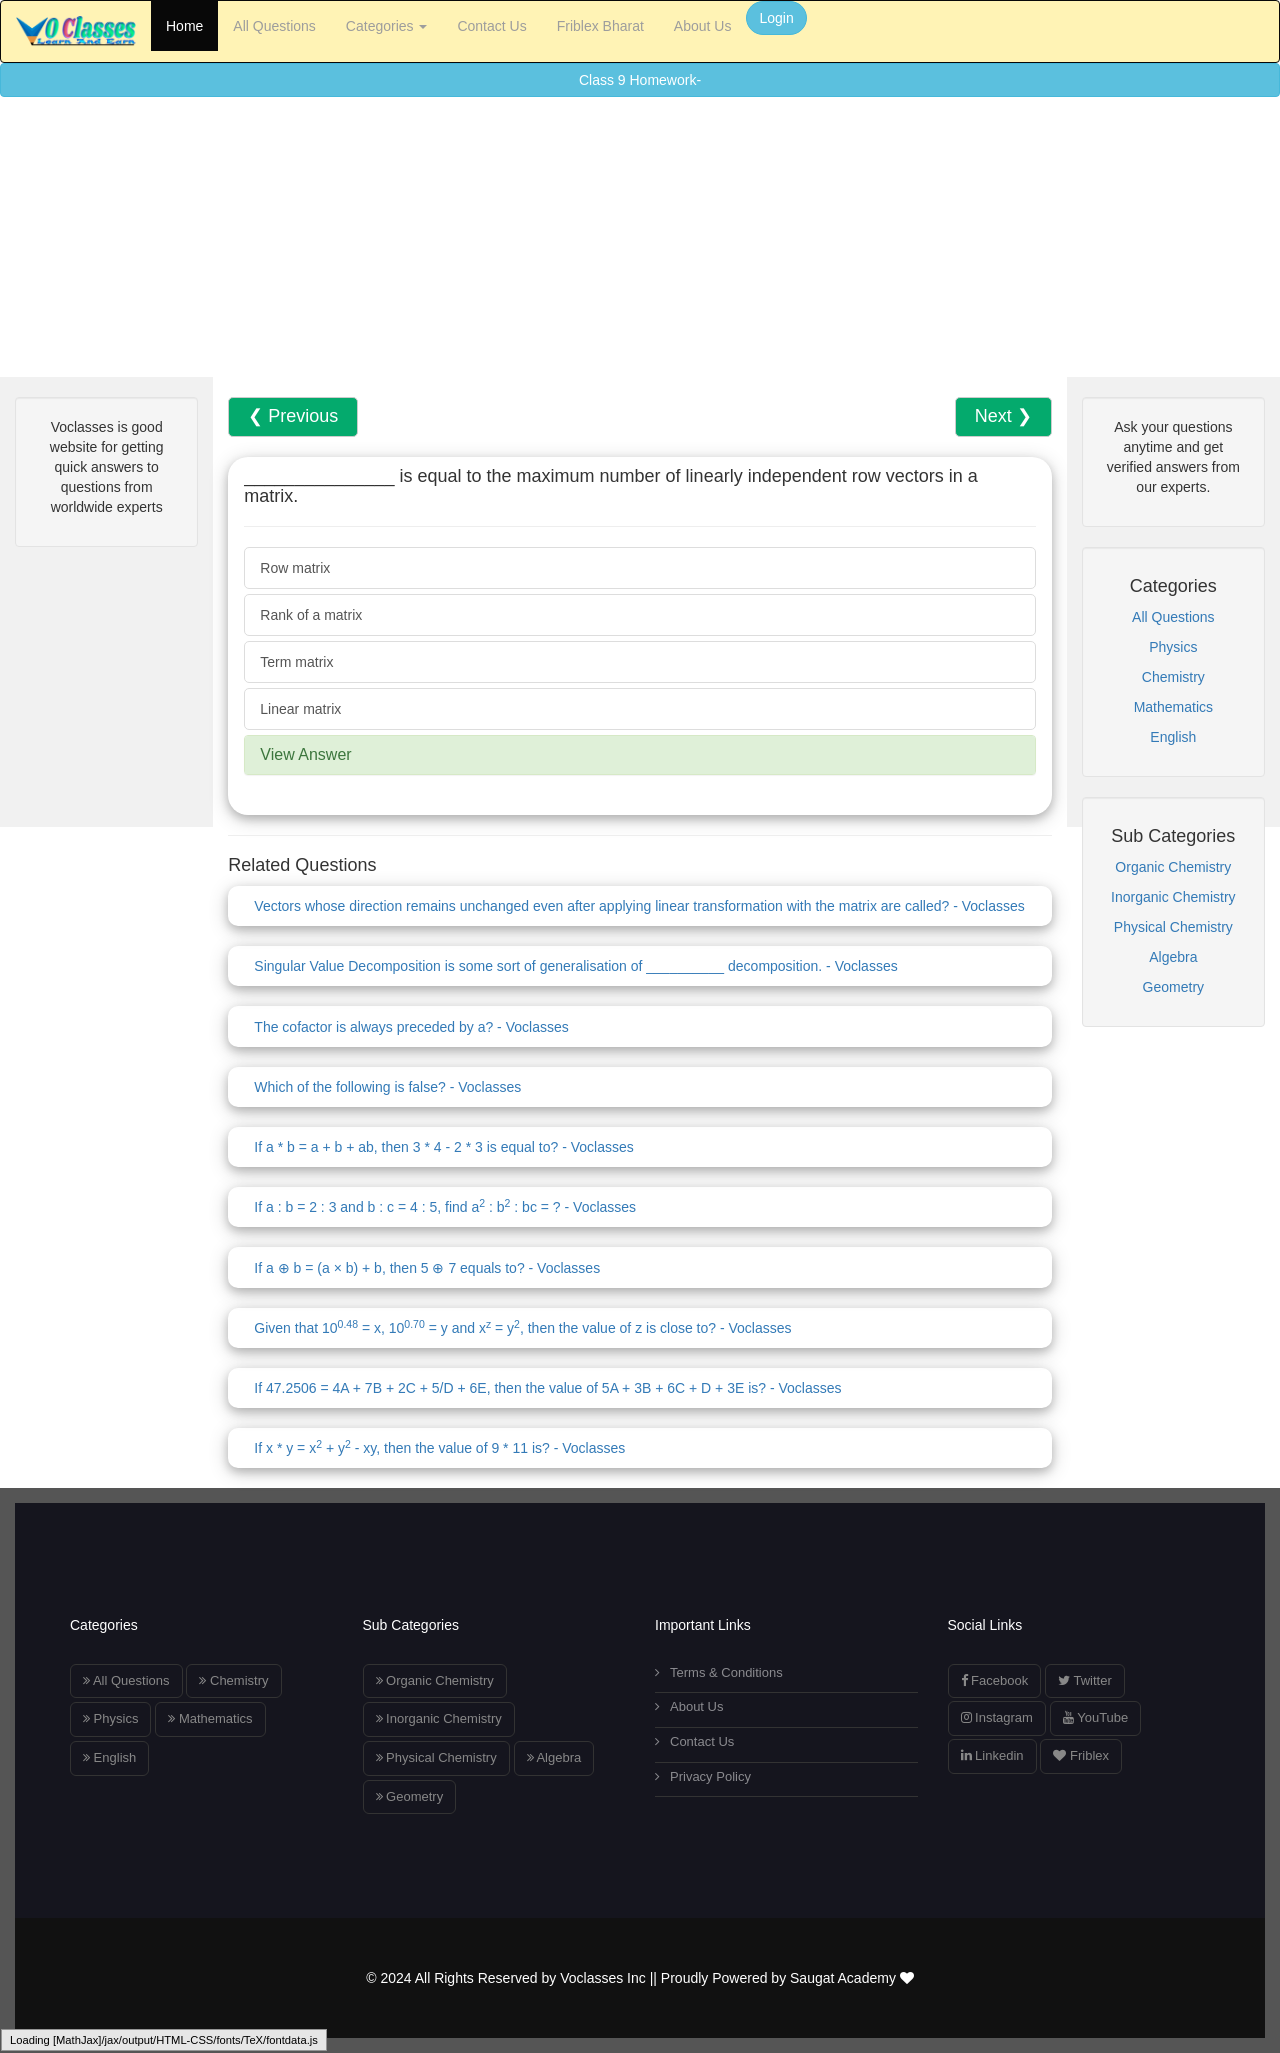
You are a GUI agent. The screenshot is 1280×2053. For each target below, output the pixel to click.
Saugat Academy (852, 1978)
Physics (1173, 647)
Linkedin (992, 1755)
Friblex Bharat (600, 26)
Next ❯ (1003, 416)
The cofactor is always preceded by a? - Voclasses (411, 1027)
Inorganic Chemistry (1173, 897)
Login (776, 18)
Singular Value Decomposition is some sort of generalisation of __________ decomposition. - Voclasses (575, 966)
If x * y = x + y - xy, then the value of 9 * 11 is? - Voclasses (439, 1448)
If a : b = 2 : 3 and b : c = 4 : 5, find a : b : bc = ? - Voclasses (445, 1207)
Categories (387, 26)
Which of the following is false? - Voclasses (387, 1087)
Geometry (1173, 987)
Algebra (1173, 957)
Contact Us (491, 26)
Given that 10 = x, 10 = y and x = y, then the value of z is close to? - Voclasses (522, 1328)
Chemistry (1173, 677)
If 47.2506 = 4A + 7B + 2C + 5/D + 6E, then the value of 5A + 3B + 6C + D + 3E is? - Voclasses (547, 1388)
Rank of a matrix (311, 615)
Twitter (1085, 1680)
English (1173, 737)
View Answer (305, 754)
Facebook (995, 1680)
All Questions (274, 26)
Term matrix (296, 662)
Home (184, 26)
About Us (703, 26)
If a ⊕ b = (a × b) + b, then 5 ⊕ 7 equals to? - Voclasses (427, 1268)
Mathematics (1173, 707)
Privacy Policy (703, 1776)
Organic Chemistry (1173, 867)
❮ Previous (293, 416)
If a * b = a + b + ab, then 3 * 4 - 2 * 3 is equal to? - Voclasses (443, 1147)
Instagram (997, 1717)
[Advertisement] (600, 237)
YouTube (1095, 1717)
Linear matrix (300, 709)
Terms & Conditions (719, 1672)
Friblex (1081, 1755)
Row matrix (295, 568)
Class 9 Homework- (640, 80)
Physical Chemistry (1173, 927)
